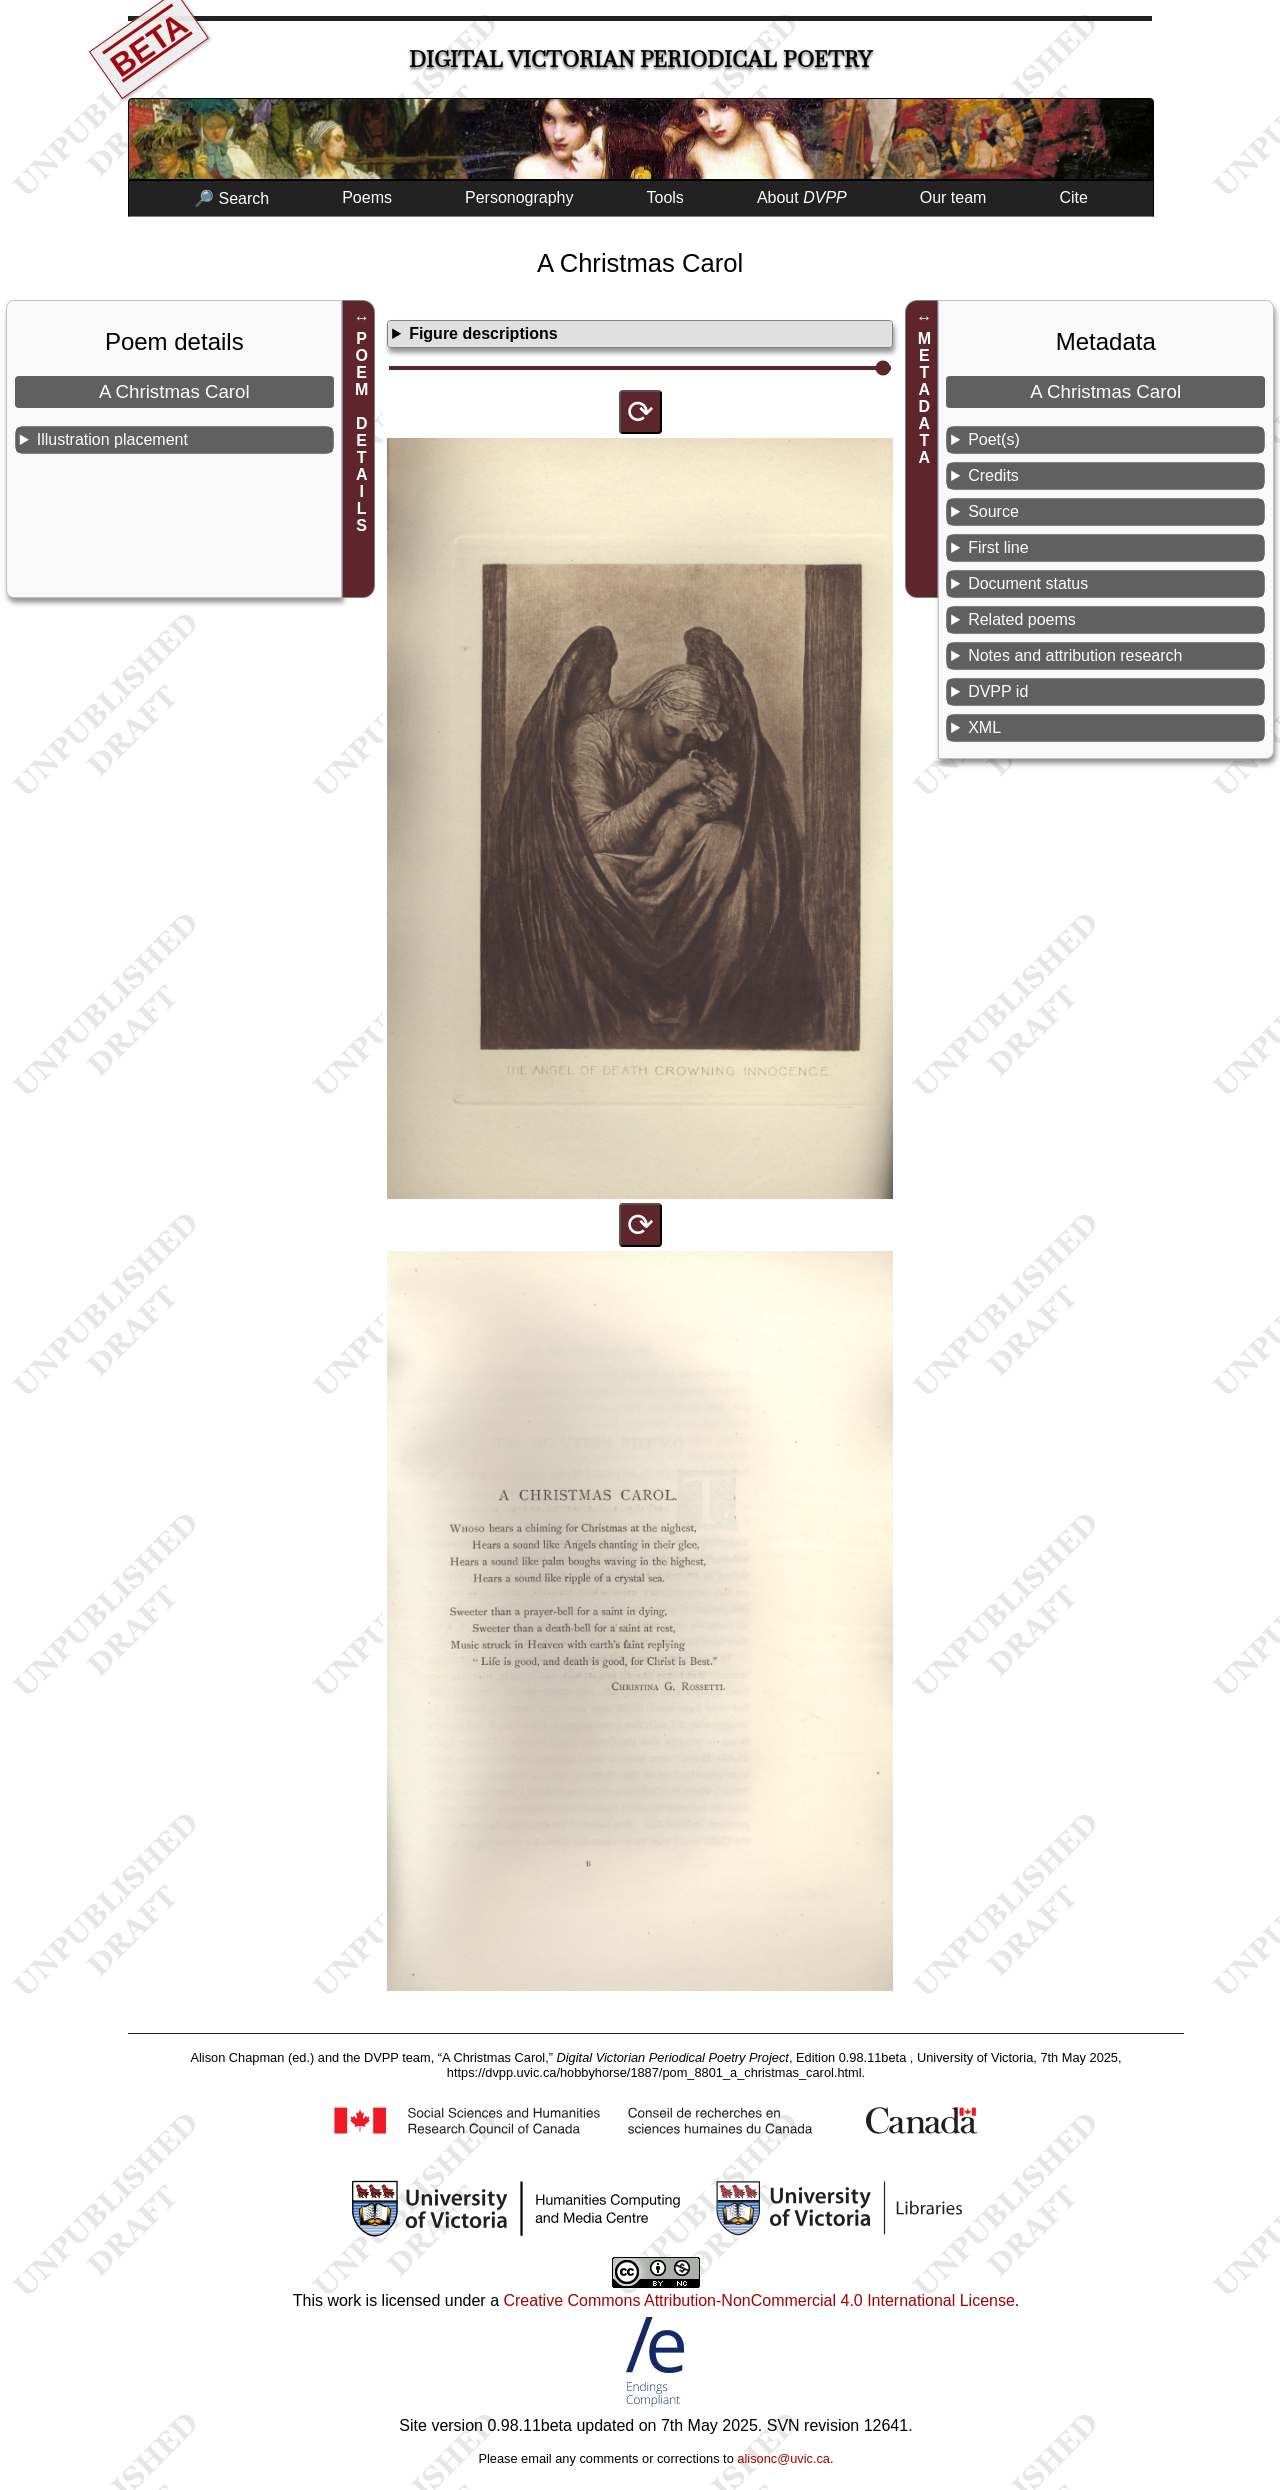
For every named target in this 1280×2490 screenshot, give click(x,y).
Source (993, 511)
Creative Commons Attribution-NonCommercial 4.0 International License (758, 2300)
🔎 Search (231, 198)
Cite (1073, 197)
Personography (519, 197)
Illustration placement (112, 439)
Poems (367, 197)
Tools (665, 197)
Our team (953, 197)
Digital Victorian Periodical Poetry (640, 59)
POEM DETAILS (361, 432)
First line (998, 547)
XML (984, 727)
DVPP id (998, 691)
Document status (1028, 583)
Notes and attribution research (1075, 655)
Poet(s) (994, 439)
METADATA (924, 398)
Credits (993, 475)
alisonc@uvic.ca (783, 2458)
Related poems (1022, 619)
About (802, 197)
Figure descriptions (483, 333)
